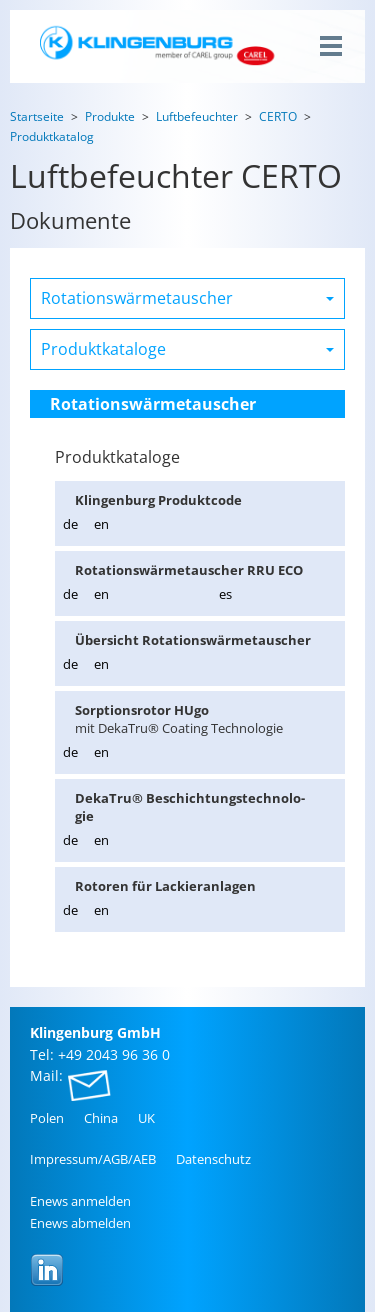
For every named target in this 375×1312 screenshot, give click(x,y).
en (101, 524)
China (101, 1118)
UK (146, 1118)
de (70, 524)
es (225, 594)
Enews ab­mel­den (80, 1223)
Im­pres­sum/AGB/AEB (93, 1159)
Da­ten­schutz (213, 1159)
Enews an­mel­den (80, 1201)
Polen (47, 1118)
